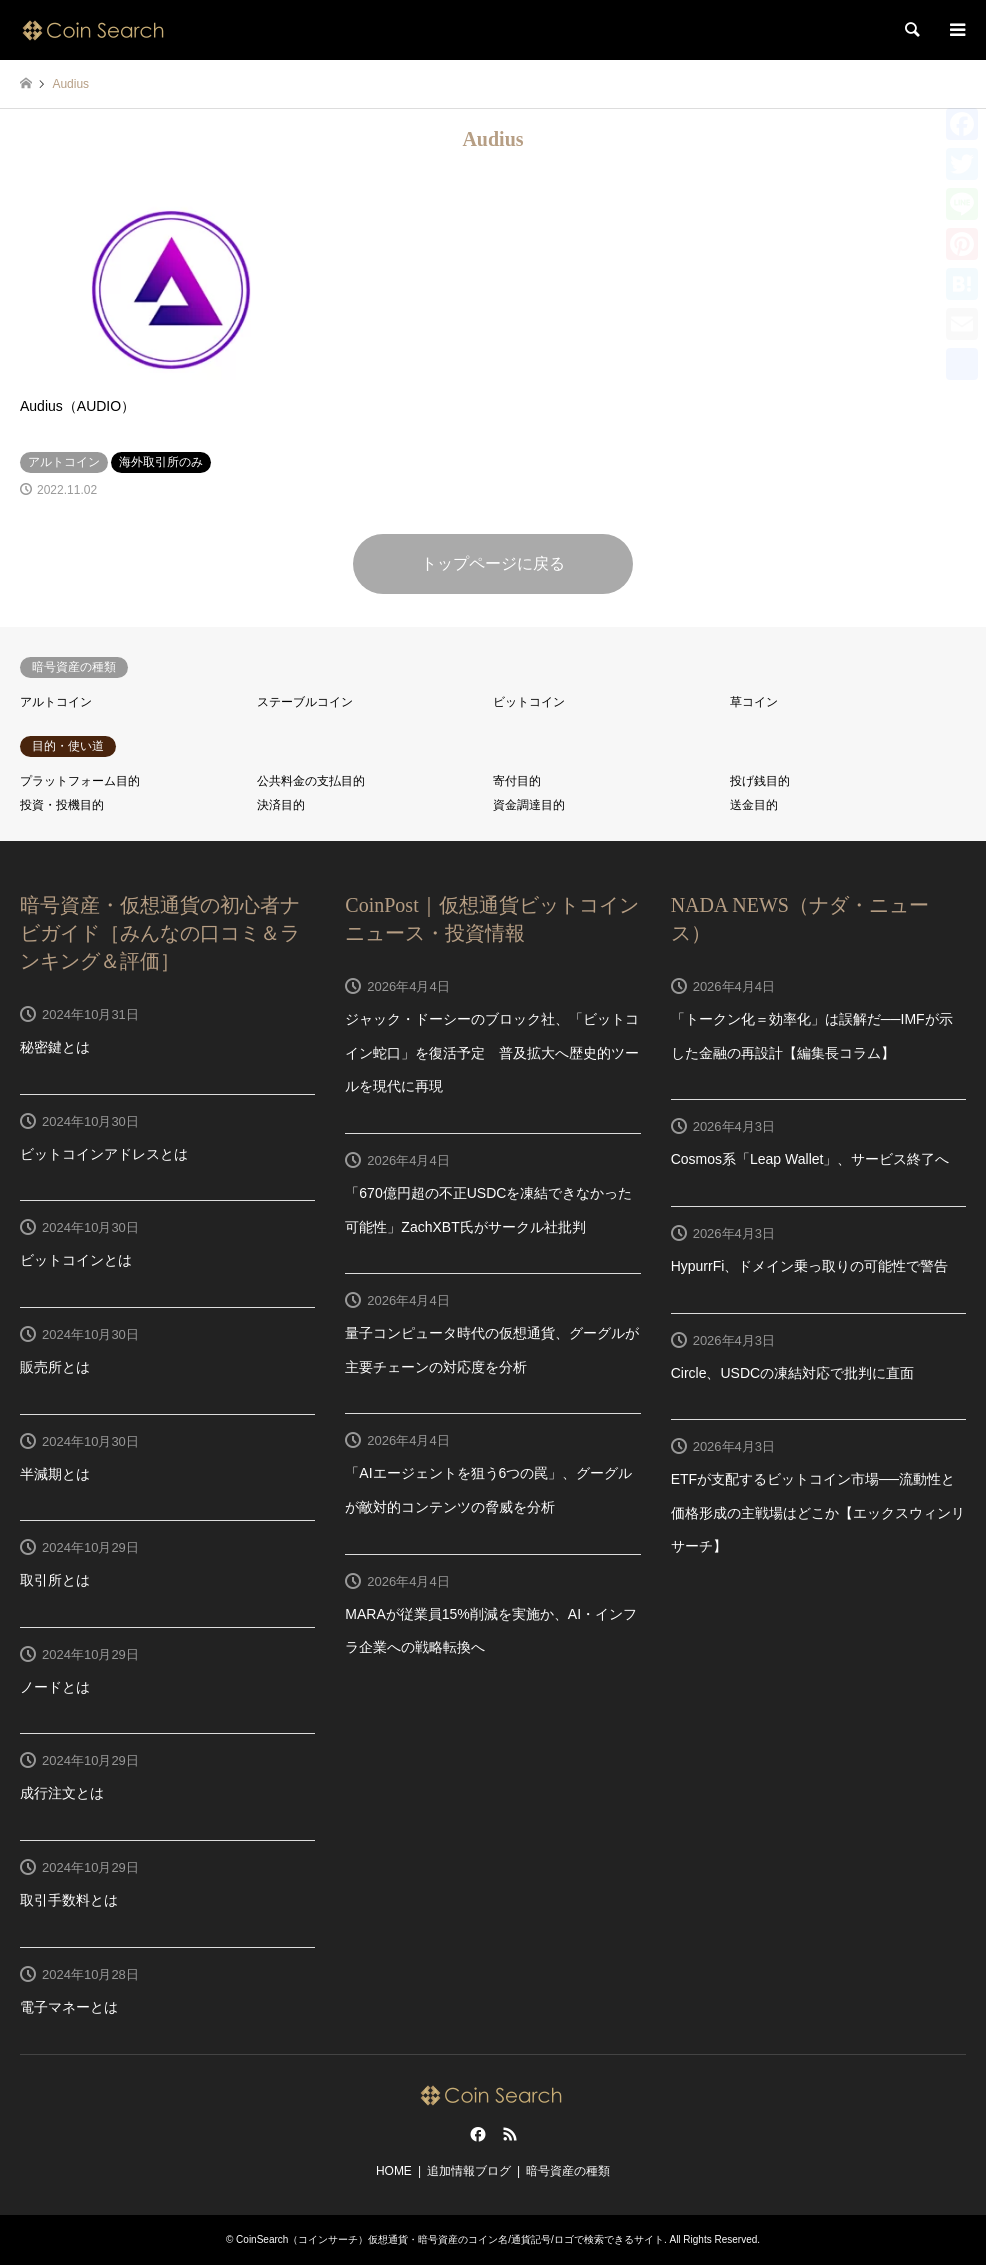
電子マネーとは (69, 2007)
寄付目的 (517, 781)
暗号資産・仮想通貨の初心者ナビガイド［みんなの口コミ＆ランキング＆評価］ (160, 933)
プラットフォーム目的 (80, 781)
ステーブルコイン (305, 702)
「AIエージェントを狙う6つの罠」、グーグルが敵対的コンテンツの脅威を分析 (488, 1490)
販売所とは (55, 1367)
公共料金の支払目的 (311, 781)
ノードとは (55, 1687)
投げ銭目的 (760, 781)
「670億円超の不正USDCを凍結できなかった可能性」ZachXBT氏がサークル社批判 (488, 1210)
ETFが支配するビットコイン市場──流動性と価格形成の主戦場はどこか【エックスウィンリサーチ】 (818, 1512)
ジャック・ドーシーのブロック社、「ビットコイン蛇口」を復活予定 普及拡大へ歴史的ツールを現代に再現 (492, 1052)
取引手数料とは (69, 1900)
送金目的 (754, 805)
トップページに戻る (493, 563)
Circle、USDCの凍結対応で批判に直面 (792, 1373)
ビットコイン (529, 702)
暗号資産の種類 (568, 2171)
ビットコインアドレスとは (104, 1154)
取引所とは (55, 1580)
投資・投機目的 (62, 805)
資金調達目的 (529, 805)
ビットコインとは (76, 1260)
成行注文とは (62, 1793)
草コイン (754, 702)
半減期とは (55, 1474)
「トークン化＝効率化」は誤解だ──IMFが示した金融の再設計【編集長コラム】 (812, 1036)
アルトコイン (56, 702)
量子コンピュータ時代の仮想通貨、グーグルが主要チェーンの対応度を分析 (492, 1350)
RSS (510, 2134)
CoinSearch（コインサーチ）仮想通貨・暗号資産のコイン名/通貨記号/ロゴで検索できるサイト (450, 2239)
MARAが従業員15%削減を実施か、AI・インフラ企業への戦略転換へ (491, 1631)
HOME (394, 2171)
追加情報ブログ (469, 2171)
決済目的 (281, 805)
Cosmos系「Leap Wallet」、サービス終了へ (810, 1159)
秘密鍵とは (55, 1047)
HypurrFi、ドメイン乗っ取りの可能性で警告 (810, 1266)
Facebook (476, 2134)
